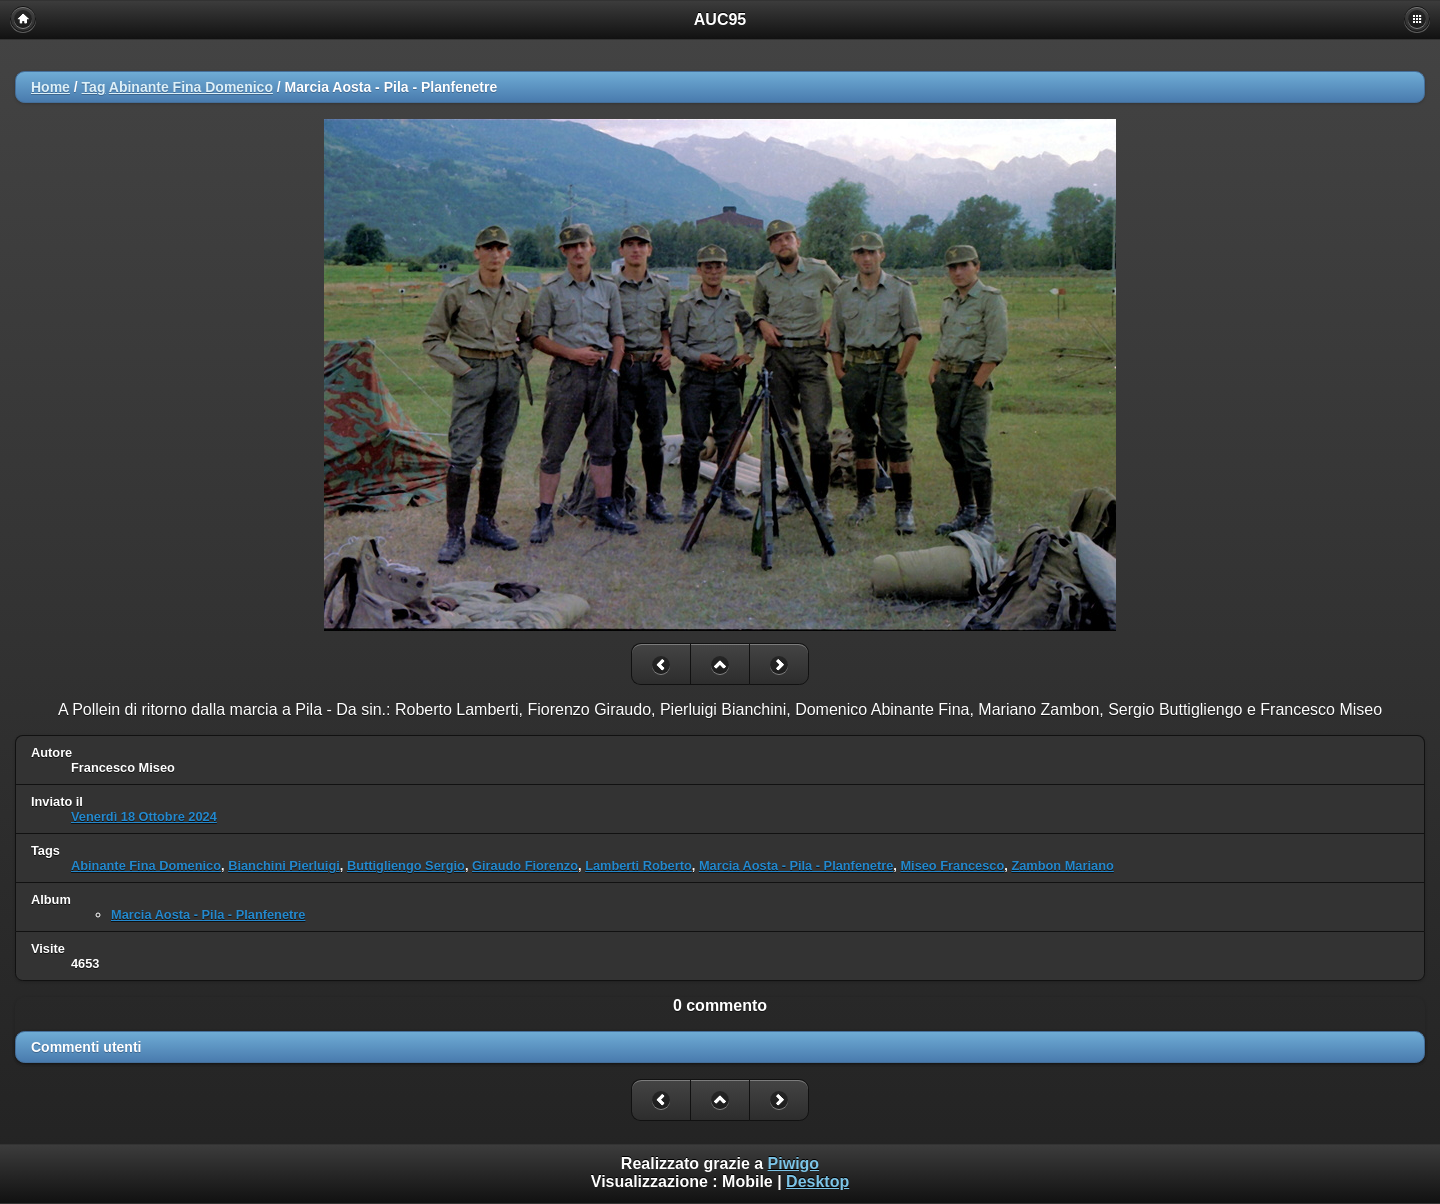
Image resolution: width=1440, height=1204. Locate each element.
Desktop (817, 1181)
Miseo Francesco (952, 865)
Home (50, 87)
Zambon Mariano (1062, 865)
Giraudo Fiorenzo (525, 865)
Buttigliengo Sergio (406, 865)
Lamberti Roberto (638, 865)
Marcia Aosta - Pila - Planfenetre (796, 865)
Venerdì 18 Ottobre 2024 (144, 816)
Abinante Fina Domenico (191, 87)
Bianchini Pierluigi (284, 865)
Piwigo (794, 1163)
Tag (94, 87)
